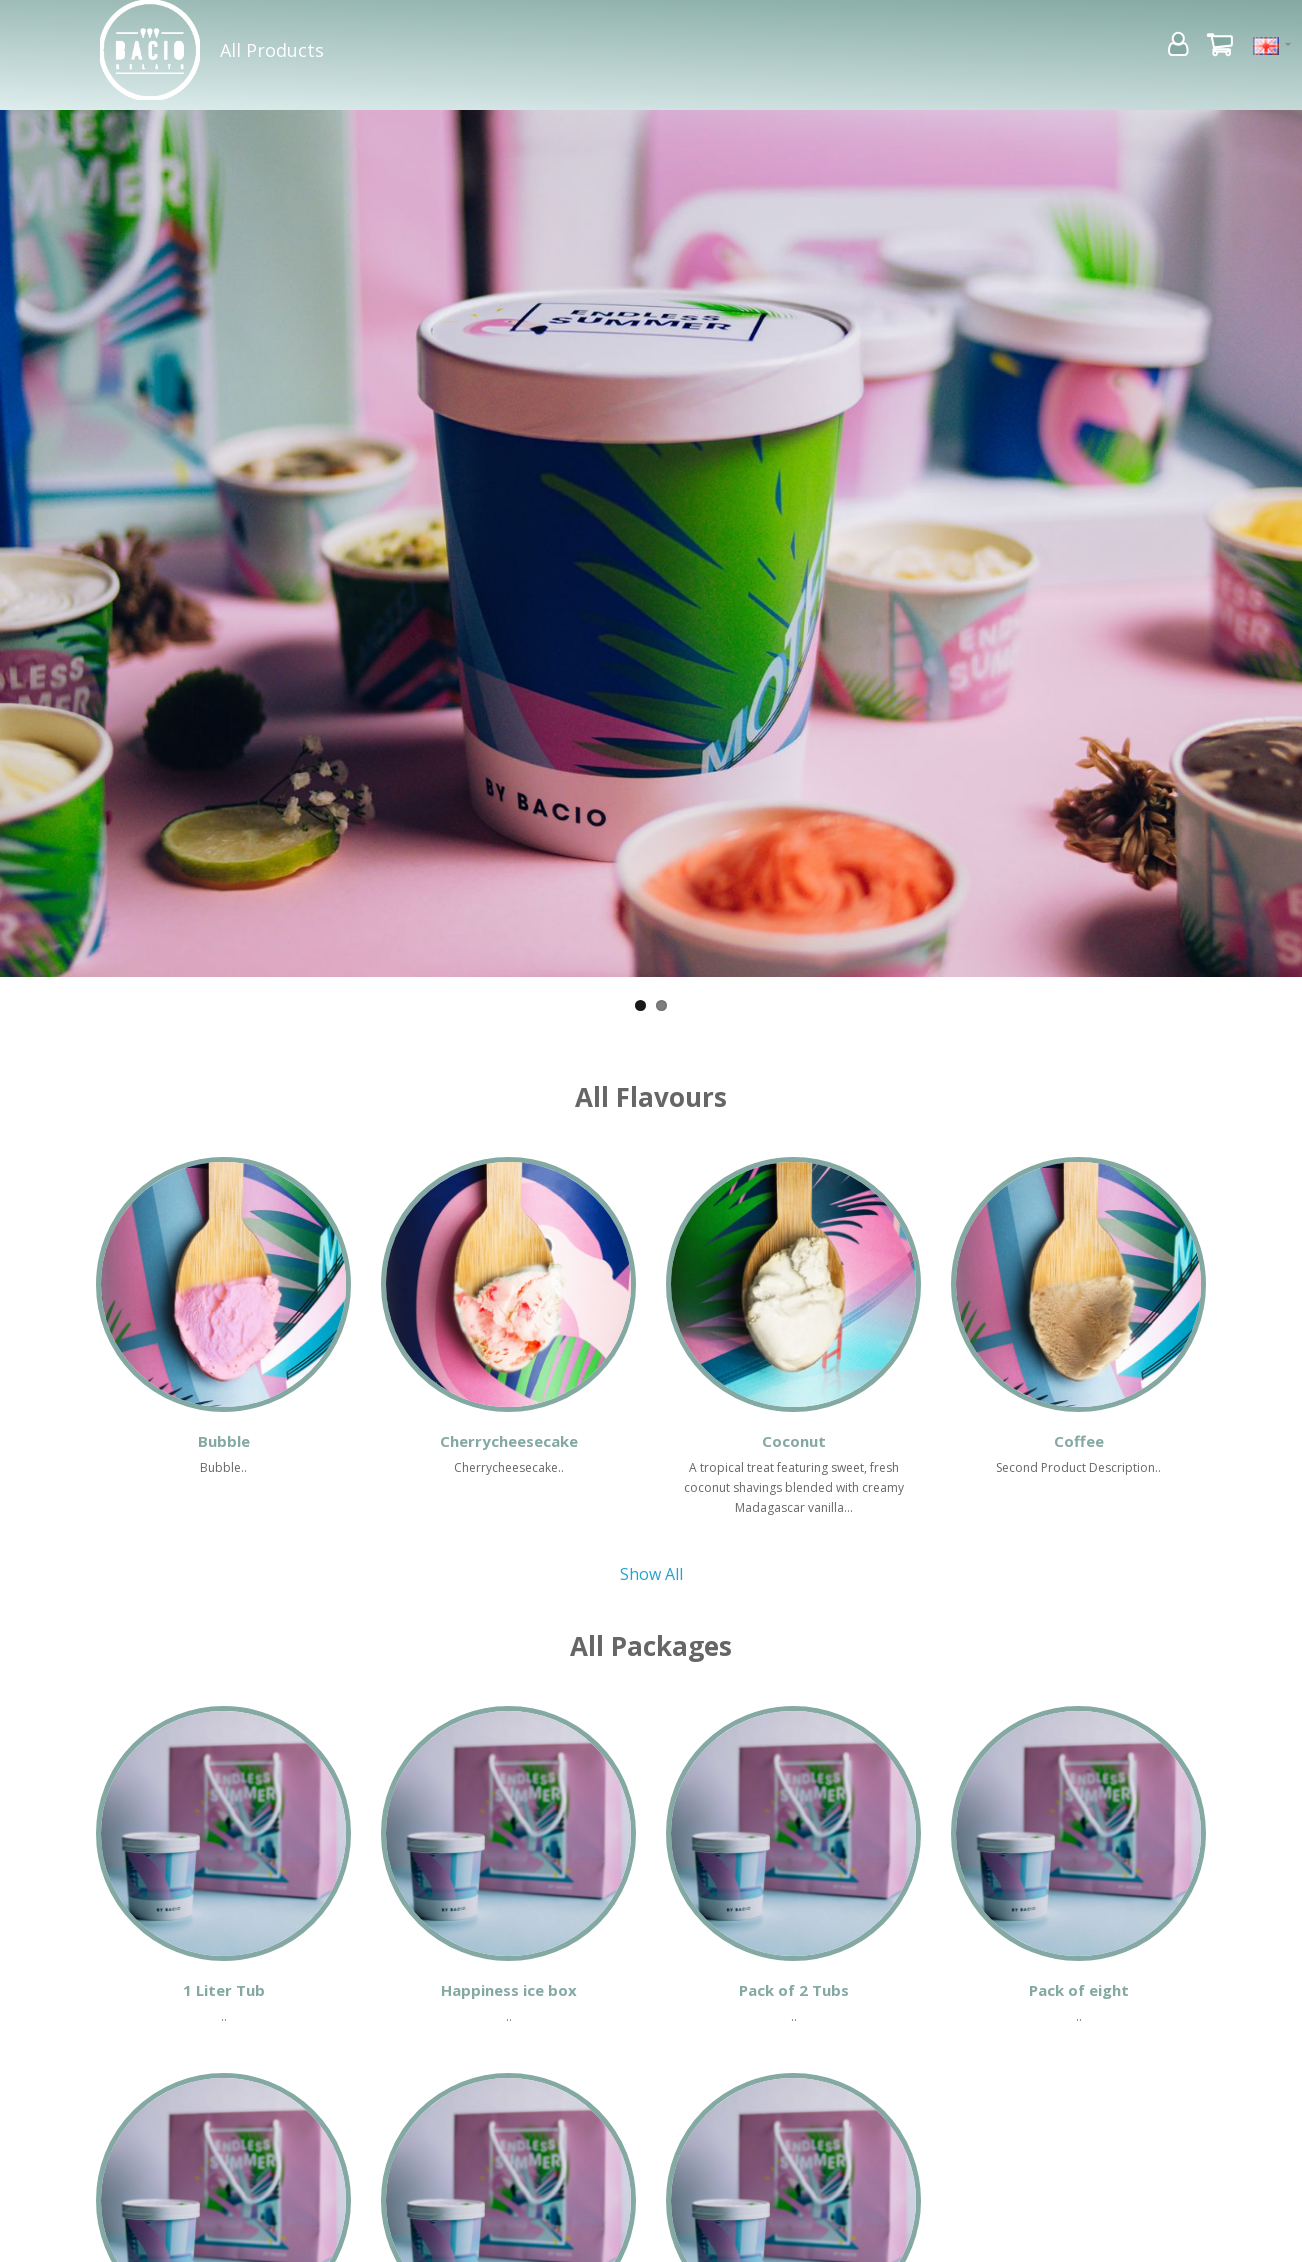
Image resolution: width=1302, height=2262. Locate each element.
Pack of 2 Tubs (794, 1990)
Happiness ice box (509, 1990)
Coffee (1079, 1441)
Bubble (224, 1441)
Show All (651, 1574)
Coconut (794, 1441)
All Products (272, 50)
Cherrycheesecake (509, 1441)
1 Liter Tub (224, 1990)
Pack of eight (1079, 1990)
